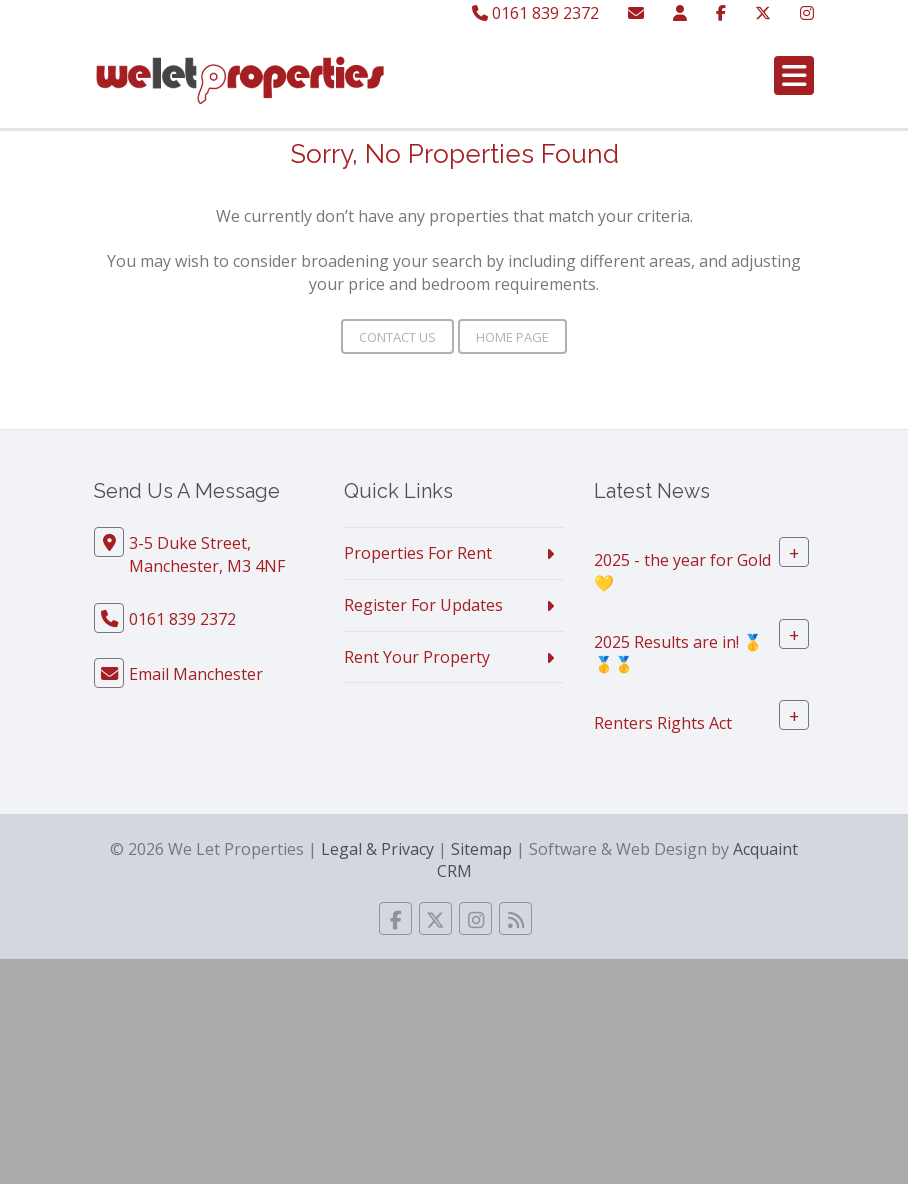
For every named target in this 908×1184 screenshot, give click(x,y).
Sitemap (481, 849)
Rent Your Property (417, 657)
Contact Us (397, 337)
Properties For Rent (418, 553)
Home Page (512, 337)
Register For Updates (423, 605)
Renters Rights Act (663, 723)
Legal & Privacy (377, 849)
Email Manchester (196, 674)
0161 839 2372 (535, 13)
